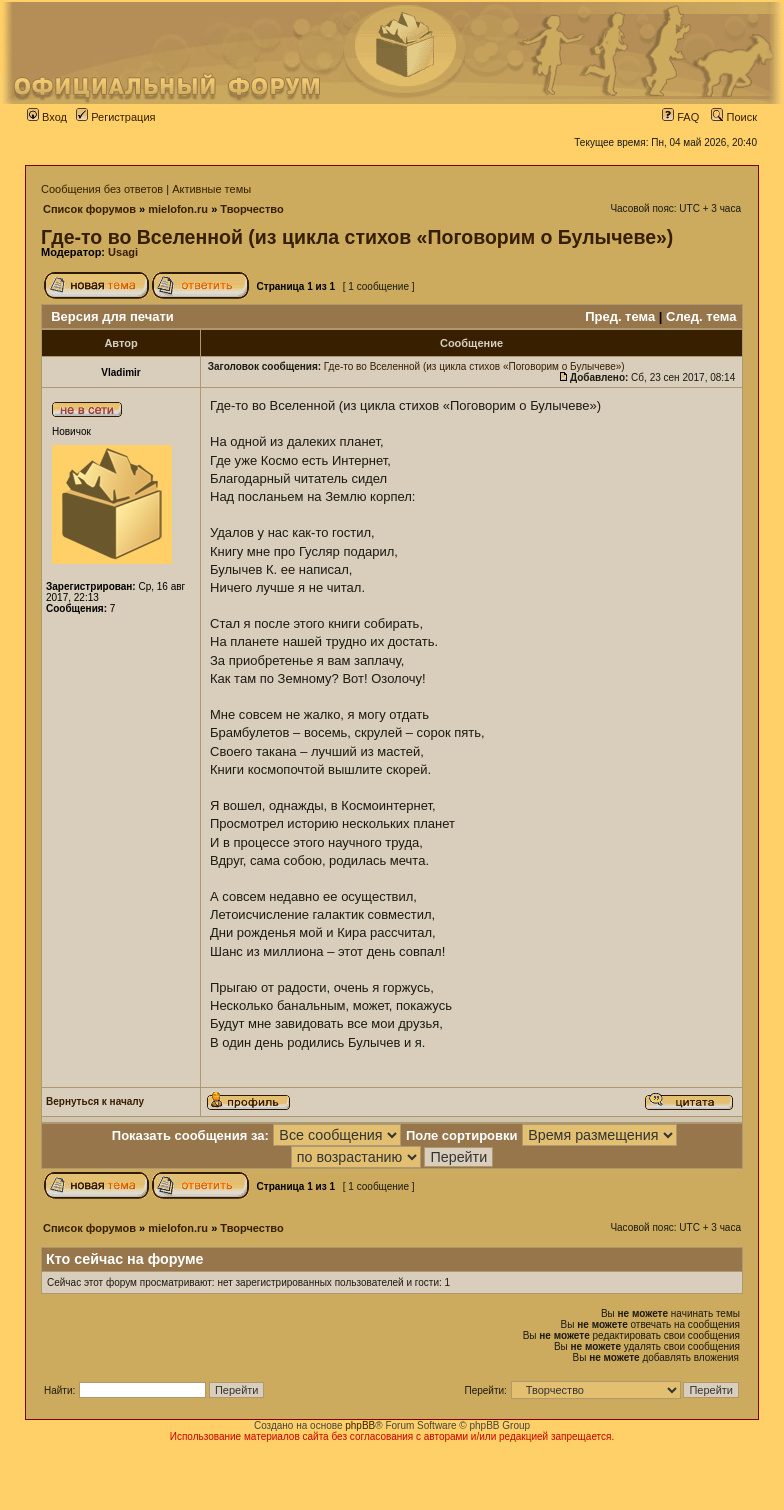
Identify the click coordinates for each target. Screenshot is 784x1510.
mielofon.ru (178, 209)
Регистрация (115, 117)
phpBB (360, 1425)
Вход (47, 117)
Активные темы (211, 189)
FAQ (680, 117)
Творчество (251, 209)
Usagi (123, 252)
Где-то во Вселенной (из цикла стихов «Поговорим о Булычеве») (357, 237)
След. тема (701, 316)
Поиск (734, 117)
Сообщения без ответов (102, 189)
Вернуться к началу (95, 1101)
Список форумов (89, 209)
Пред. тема (620, 316)
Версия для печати (112, 316)
